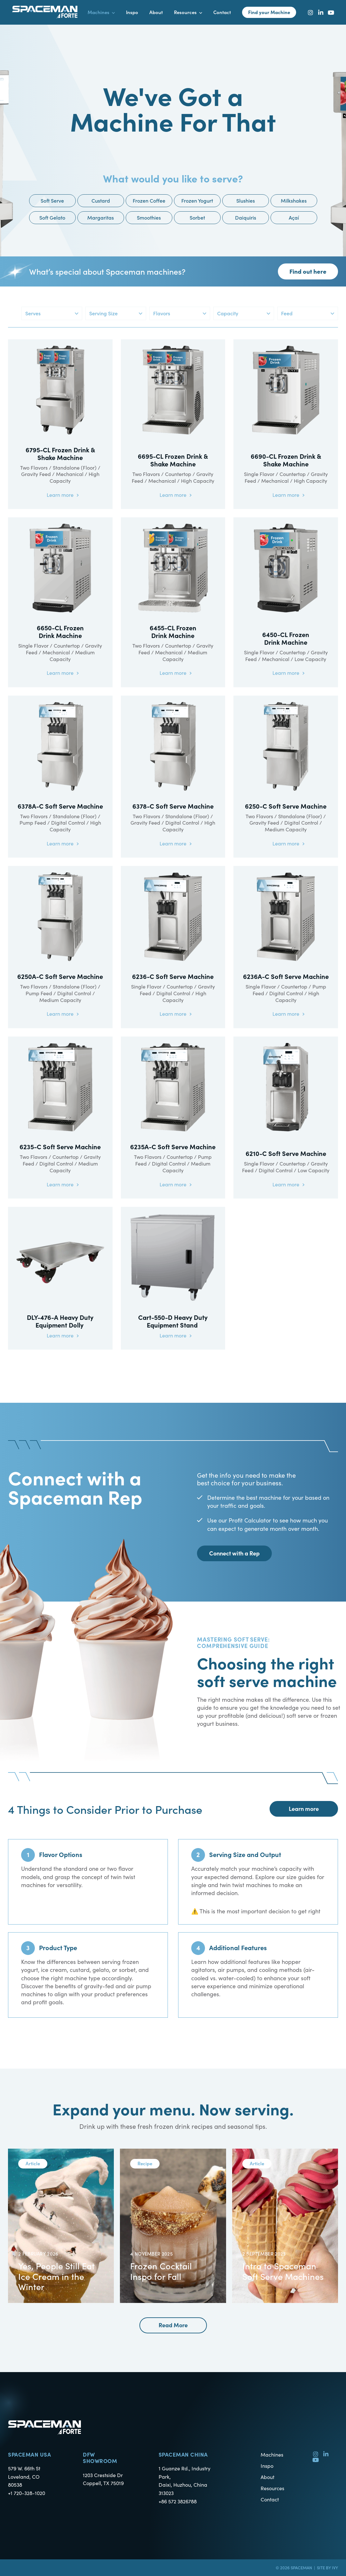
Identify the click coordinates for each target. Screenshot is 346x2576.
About (267, 2477)
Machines (272, 2454)
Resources (272, 2488)
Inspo (267, 2465)
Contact (270, 2499)
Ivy (335, 2567)
